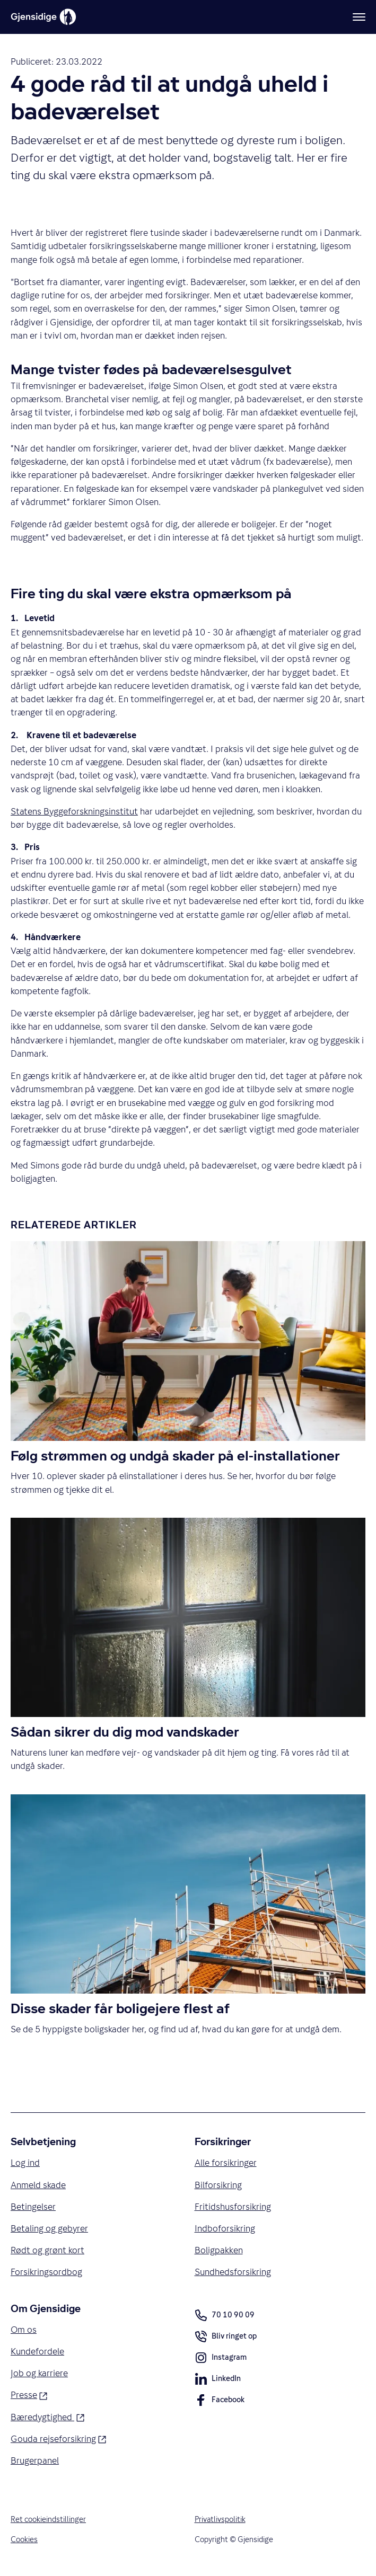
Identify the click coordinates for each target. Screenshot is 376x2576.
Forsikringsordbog (46, 2272)
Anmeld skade (38, 2185)
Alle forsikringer (226, 2162)
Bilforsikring (218, 2185)
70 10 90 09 (225, 2315)
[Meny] (359, 17)
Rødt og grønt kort (47, 2250)
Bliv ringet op (226, 2338)
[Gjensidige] (43, 17)
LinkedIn (218, 2380)
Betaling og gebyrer (50, 2228)
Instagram (221, 2359)
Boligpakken (219, 2250)
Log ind (25, 2162)
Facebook (219, 2402)
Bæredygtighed (48, 2416)
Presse (29, 2395)
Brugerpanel (35, 2461)
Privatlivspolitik (220, 2520)
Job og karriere (39, 2373)
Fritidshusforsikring (233, 2206)
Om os (24, 2329)
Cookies (24, 2540)
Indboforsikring (225, 2228)
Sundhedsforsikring (233, 2272)
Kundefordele (37, 2352)
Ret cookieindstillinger (48, 2520)
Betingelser (33, 2206)
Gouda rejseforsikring (58, 2439)
